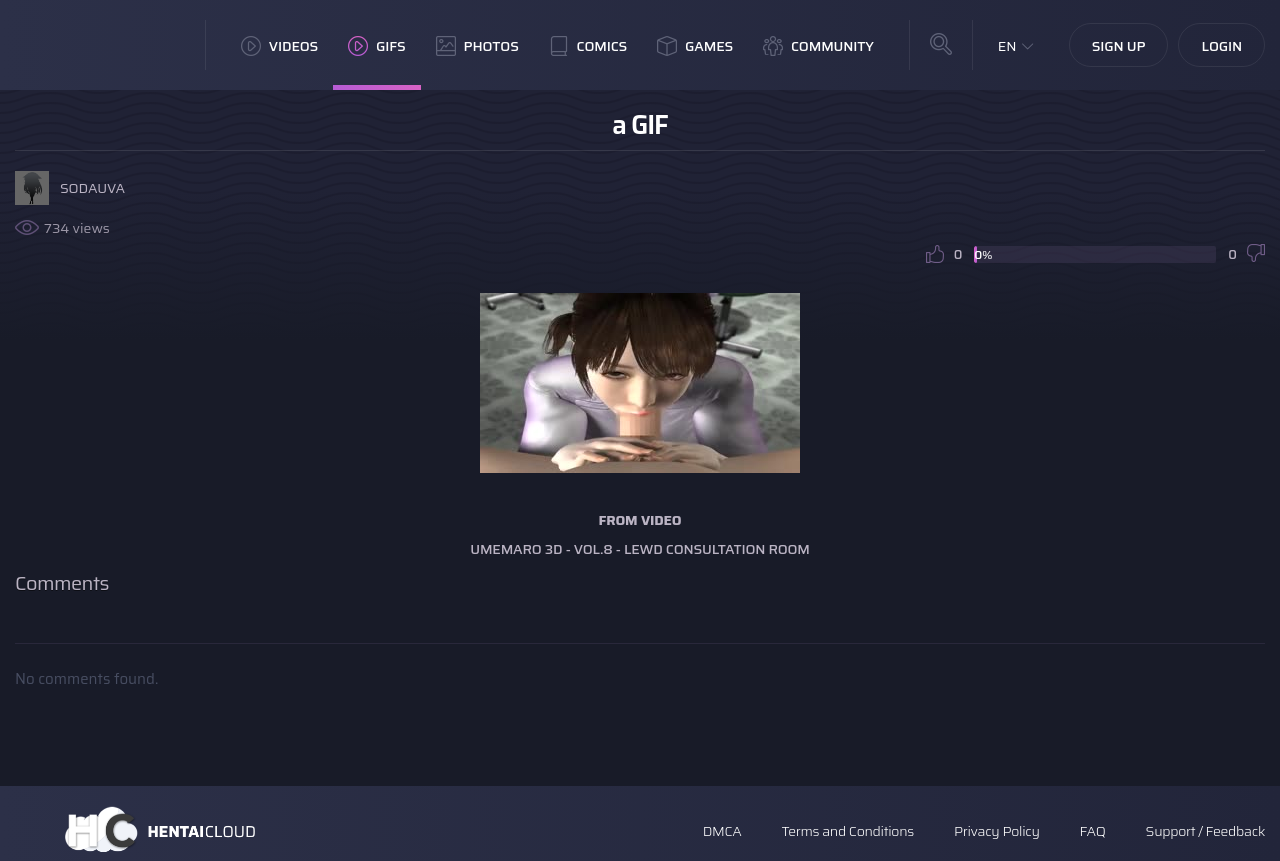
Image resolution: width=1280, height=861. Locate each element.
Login (1221, 46)
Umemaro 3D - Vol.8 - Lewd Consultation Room (640, 549)
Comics (588, 46)
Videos (279, 46)
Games (695, 46)
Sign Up (1119, 46)
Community (818, 46)
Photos (477, 46)
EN (1007, 46)
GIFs (377, 46)
